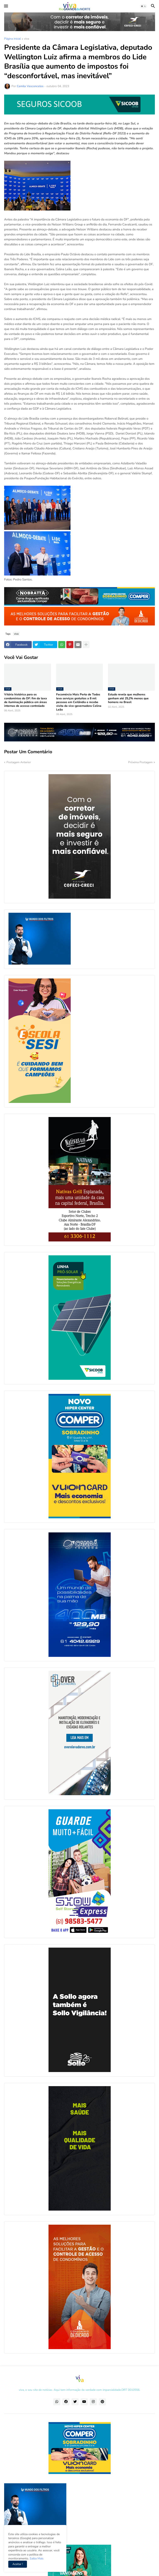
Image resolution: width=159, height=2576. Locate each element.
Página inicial (12, 39)
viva (26, 39)
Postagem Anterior (18, 762)
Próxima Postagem (140, 762)
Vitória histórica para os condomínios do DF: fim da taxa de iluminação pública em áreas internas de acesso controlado (25, 700)
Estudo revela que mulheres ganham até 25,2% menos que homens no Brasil (128, 698)
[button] (5, 6)
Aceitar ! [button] (17, 2564)
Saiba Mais (36, 2558)
